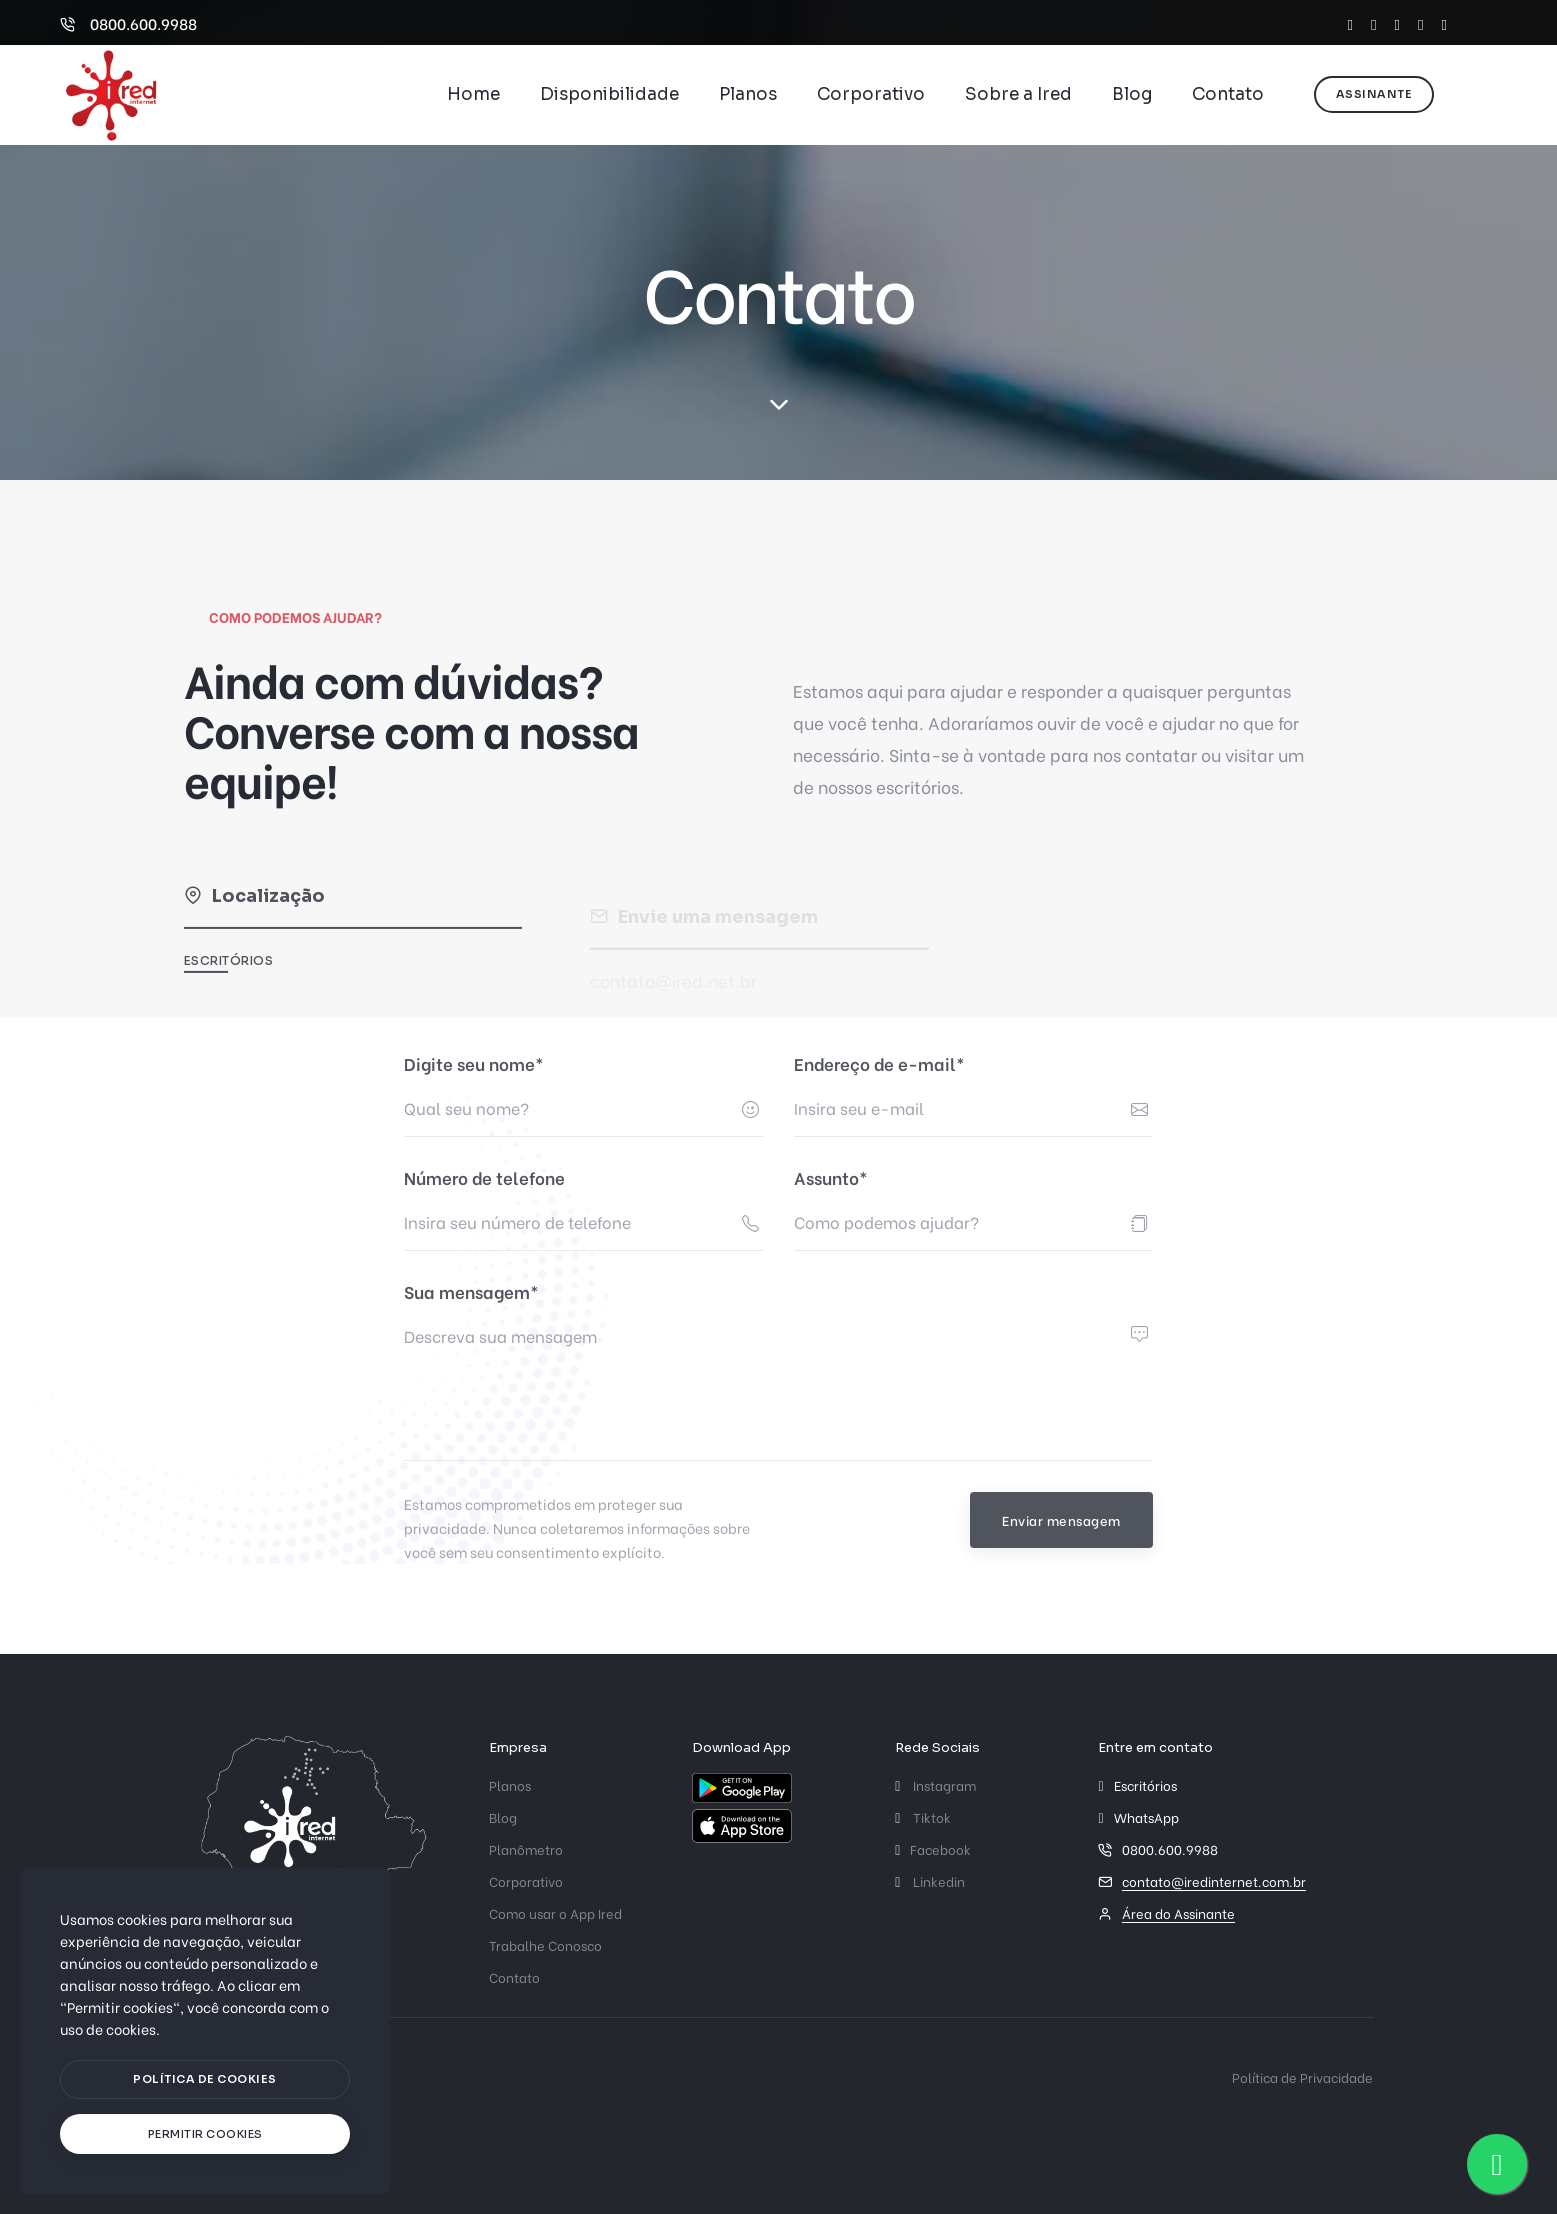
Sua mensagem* (471, 1291)
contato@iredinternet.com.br (1214, 1880)
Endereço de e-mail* (879, 1063)
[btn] (205, 2079)
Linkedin (930, 1880)
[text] (205, 2134)
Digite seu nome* (474, 1063)
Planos (748, 94)
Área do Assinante (1178, 1912)
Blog (1132, 94)
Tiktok (923, 1816)
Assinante (1374, 94)
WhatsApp (1146, 1816)
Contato (1228, 94)
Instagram (935, 1784)
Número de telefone (484, 1177)
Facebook (933, 1848)
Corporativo (871, 94)
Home (473, 94)
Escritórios (229, 978)
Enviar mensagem (1061, 1519)
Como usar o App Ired (555, 1912)
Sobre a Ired (1018, 94)
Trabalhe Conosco (545, 1944)
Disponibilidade (609, 94)
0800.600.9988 (128, 23)
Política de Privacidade (1302, 2076)
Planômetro (526, 1848)
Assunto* (831, 1177)
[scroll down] (778, 405)
